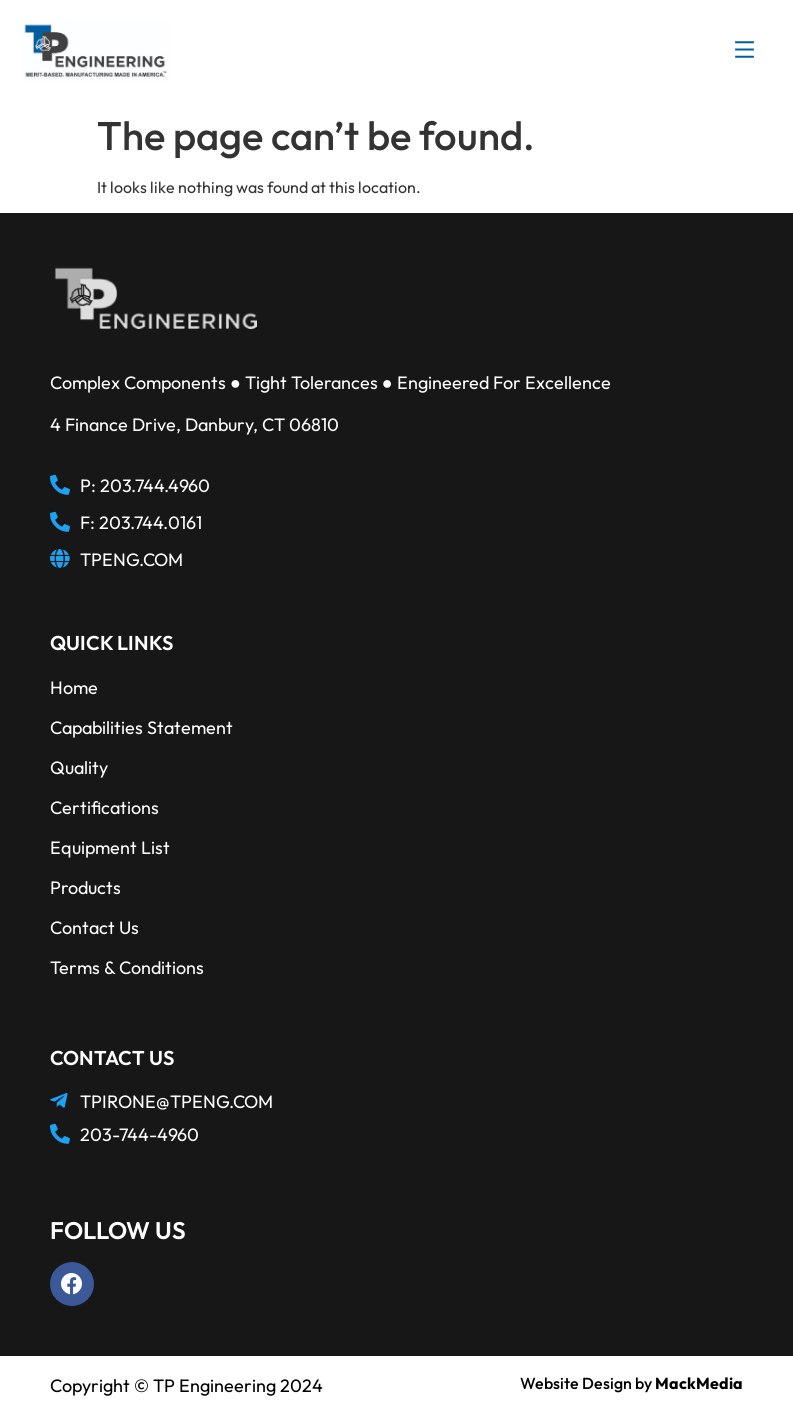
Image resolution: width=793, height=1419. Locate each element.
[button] (745, 52)
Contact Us (94, 927)
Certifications (104, 807)
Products (85, 887)
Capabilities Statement (141, 727)
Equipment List (110, 847)
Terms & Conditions (127, 967)
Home (74, 687)
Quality (79, 767)
